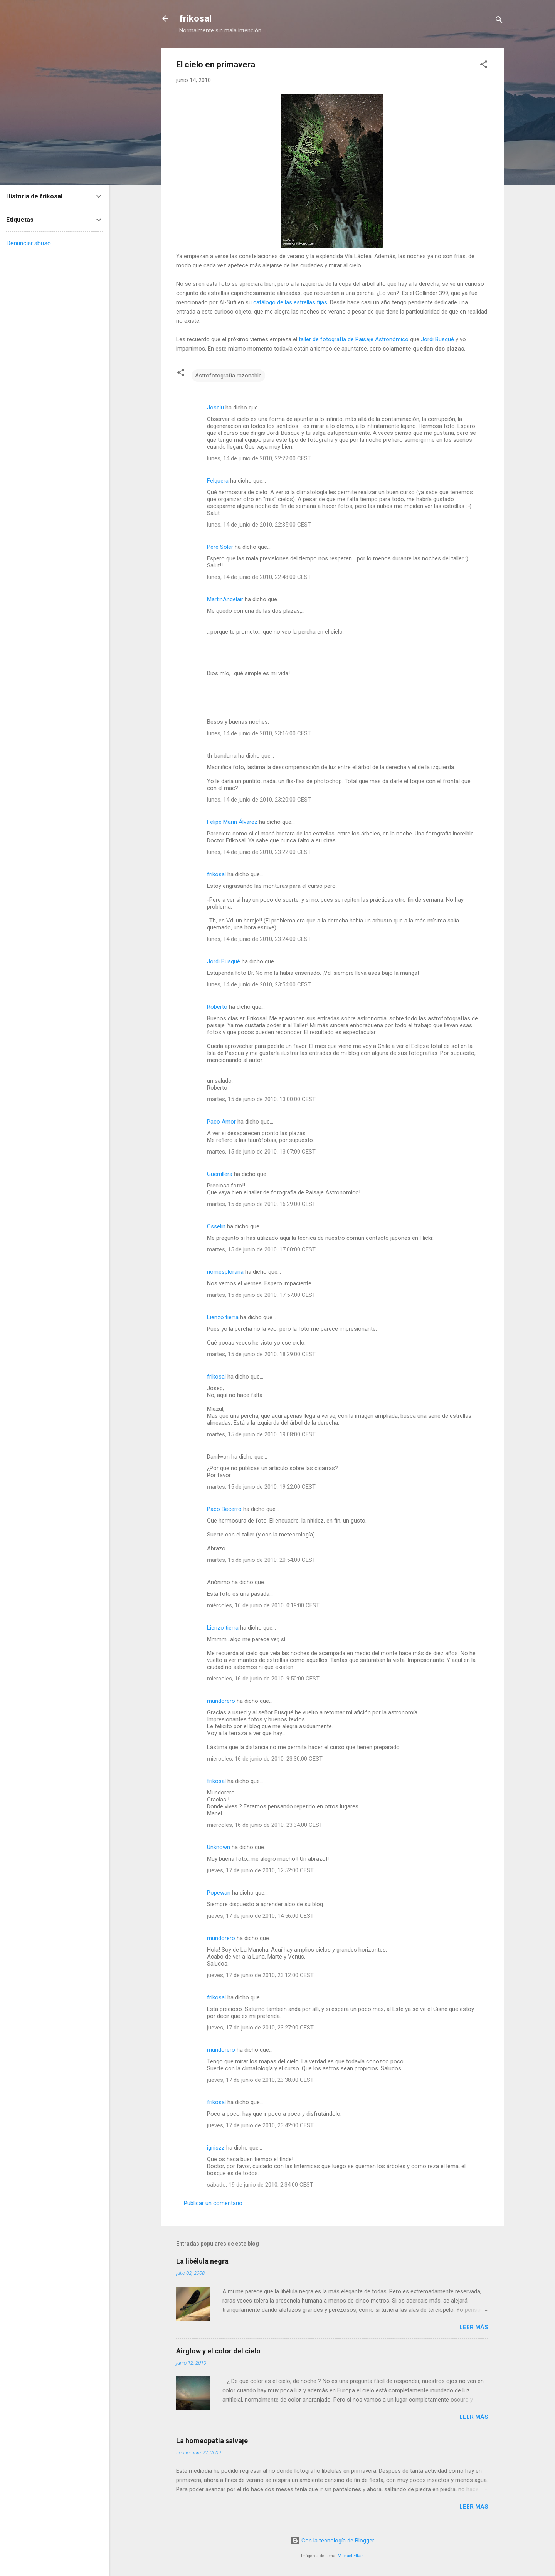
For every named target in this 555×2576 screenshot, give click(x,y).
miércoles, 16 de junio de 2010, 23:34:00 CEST (265, 1824)
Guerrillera (219, 1174)
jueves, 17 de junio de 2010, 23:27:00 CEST (260, 2027)
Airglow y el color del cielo (218, 2351)
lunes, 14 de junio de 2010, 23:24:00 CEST (259, 939)
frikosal (195, 18)
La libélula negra (202, 2261)
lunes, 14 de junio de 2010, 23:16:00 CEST (259, 733)
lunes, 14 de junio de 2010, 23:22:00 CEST (259, 852)
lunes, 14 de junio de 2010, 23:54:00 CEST (259, 984)
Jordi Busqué (437, 339)
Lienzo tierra (223, 1317)
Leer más (473, 2327)
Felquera (218, 480)
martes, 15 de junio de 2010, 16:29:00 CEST (261, 1204)
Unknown (218, 1847)
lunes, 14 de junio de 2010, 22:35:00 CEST (259, 524)
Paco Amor (221, 1121)
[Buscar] (499, 21)
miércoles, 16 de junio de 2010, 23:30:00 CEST (265, 1758)
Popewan (218, 1892)
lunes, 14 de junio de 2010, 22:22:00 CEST (259, 458)
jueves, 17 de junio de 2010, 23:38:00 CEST (260, 2079)
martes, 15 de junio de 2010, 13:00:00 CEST (261, 1099)
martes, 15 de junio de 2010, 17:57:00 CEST (261, 1294)
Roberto (217, 1006)
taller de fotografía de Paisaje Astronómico (354, 339)
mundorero (221, 1700)
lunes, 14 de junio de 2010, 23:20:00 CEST (259, 799)
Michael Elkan (351, 2555)
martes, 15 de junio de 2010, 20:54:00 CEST (261, 1559)
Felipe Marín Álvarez (232, 821)
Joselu (215, 407)
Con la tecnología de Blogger (332, 2540)
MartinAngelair (225, 599)
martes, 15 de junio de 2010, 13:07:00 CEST (261, 1151)
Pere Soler (220, 546)
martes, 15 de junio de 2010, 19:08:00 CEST (261, 1434)
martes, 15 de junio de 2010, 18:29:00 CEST (261, 1354)
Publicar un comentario (213, 2203)
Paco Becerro (224, 1509)
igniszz (216, 2147)
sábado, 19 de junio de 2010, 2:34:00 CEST (260, 2184)
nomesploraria (225, 1271)
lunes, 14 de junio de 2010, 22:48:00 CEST (259, 577)
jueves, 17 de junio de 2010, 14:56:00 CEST (260, 1915)
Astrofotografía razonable (228, 375)
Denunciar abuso (28, 243)
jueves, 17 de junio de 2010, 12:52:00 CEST (260, 1870)
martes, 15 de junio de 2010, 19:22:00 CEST (261, 1486)
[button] (483, 66)
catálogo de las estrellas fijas (290, 302)
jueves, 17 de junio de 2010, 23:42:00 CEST (260, 2125)
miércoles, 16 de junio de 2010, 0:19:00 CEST (263, 1605)
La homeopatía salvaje (212, 2441)
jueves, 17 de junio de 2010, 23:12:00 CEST (260, 1975)
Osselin (216, 1226)
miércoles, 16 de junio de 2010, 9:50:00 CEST (263, 1678)
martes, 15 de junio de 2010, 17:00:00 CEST (261, 1249)
